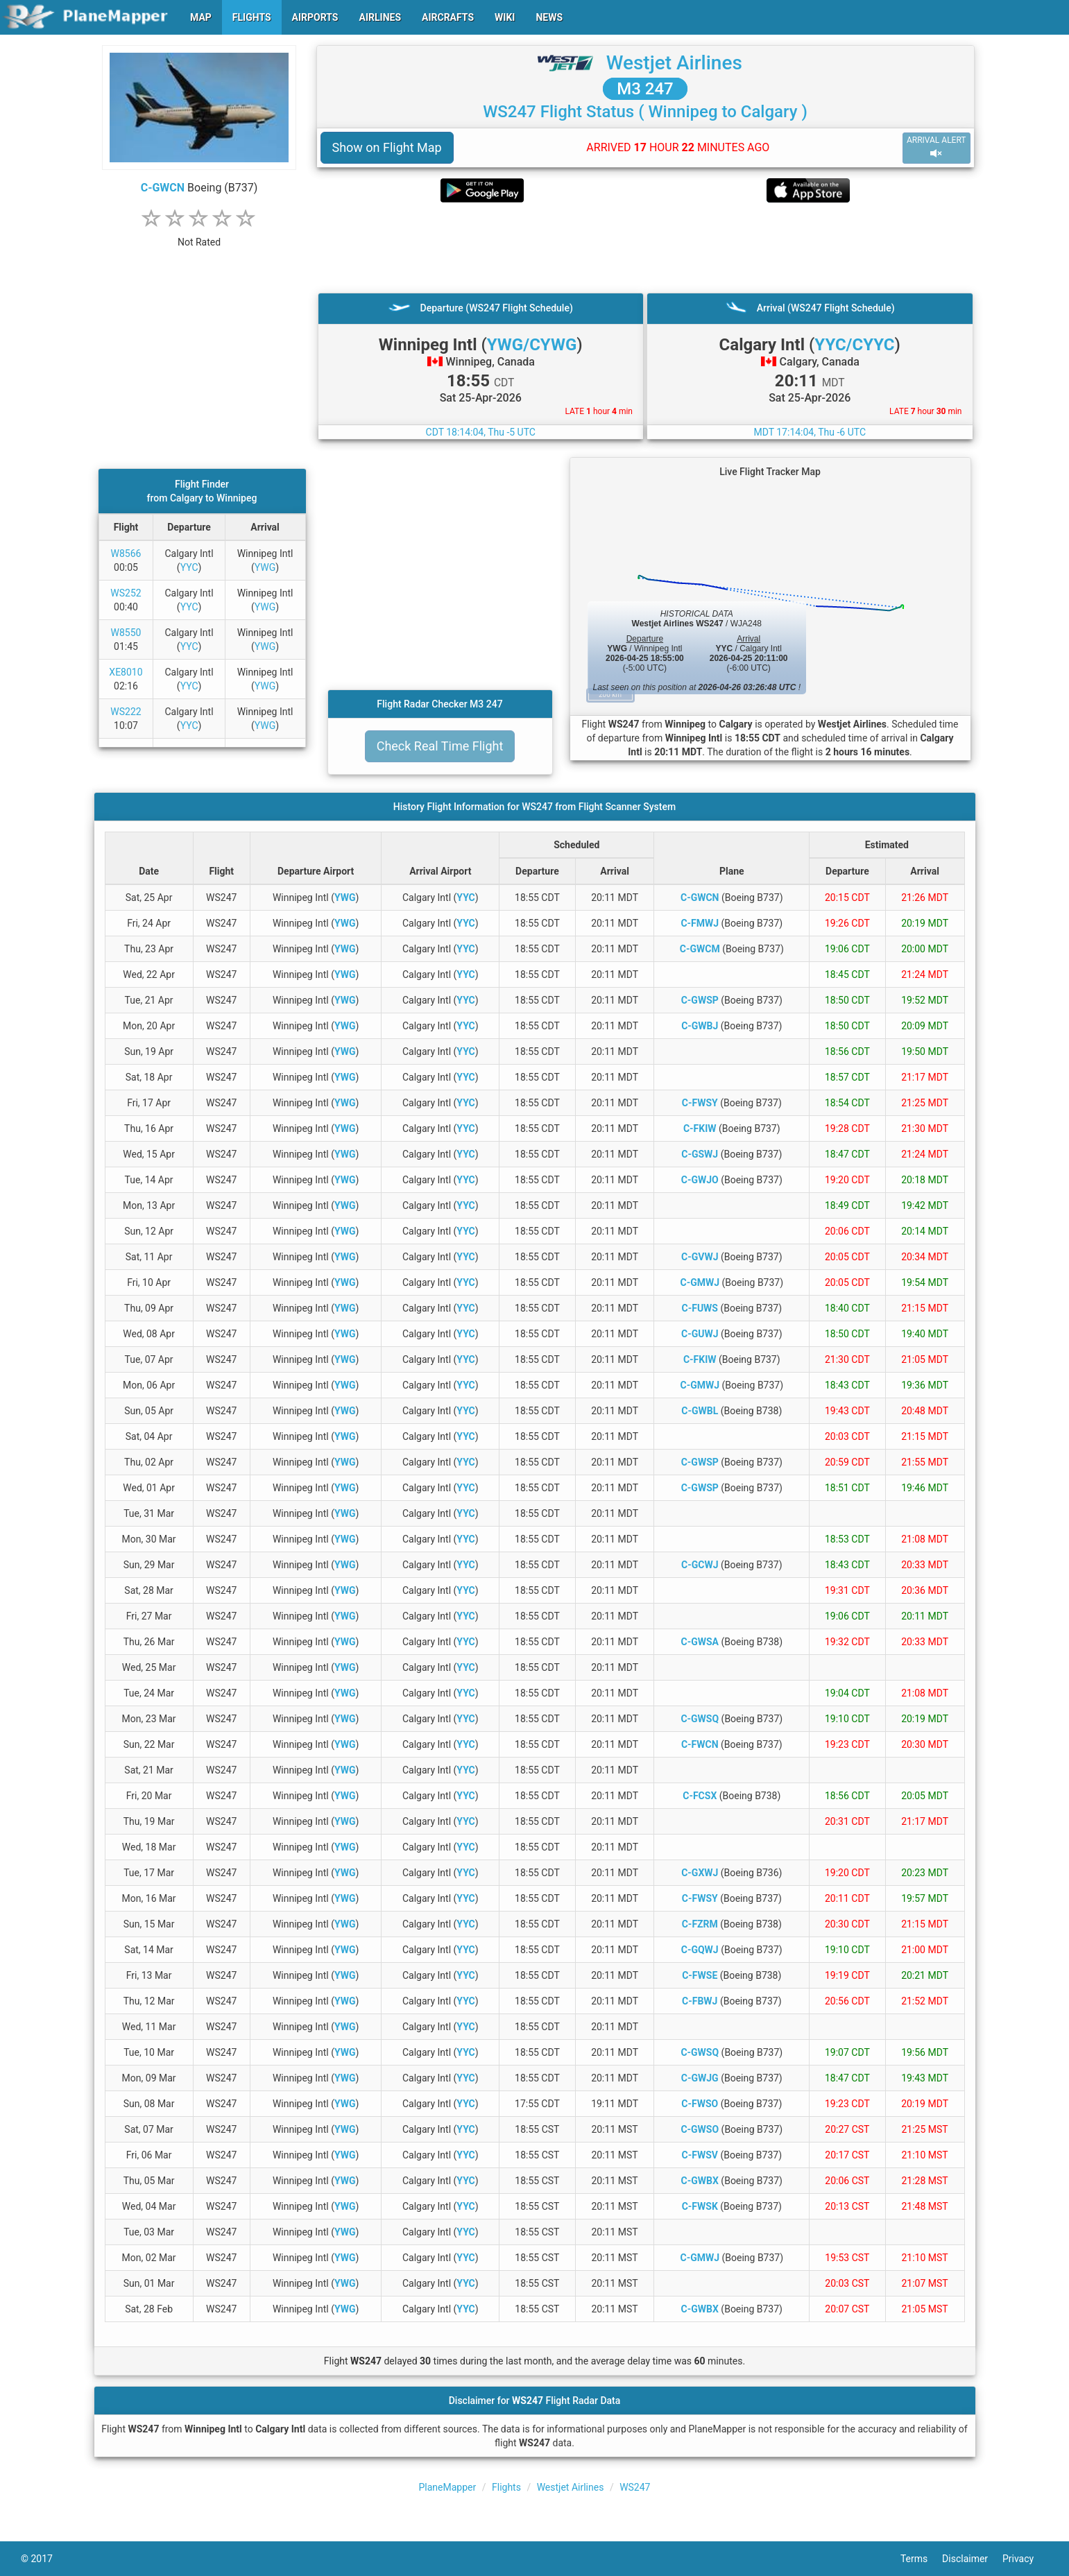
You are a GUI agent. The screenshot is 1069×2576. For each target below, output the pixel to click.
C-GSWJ (699, 1154)
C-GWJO (700, 1179)
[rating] (199, 234)
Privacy (1025, 2558)
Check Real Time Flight (440, 746)
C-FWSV (700, 2155)
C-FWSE (699, 1975)
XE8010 (125, 672)
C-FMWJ (700, 923)
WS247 (634, 2487)
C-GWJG (700, 2078)
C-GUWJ (700, 1333)
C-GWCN (163, 187)
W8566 (126, 553)
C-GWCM (700, 948)
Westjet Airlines (674, 62)
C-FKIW (700, 1128)
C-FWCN (700, 1744)
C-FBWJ (699, 2001)
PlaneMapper (448, 2487)
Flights (506, 2487)
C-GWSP (700, 1000)
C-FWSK (700, 2206)
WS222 (125, 711)
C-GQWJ (700, 1949)
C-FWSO (699, 2103)
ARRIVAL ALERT (936, 147)
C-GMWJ (699, 1282)
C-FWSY (700, 1102)
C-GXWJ (699, 1872)
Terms (921, 2558)
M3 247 (645, 88)
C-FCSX (700, 1795)
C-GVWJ (699, 1256)
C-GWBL (699, 1410)
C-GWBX (700, 2180)
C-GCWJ (699, 1564)
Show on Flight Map (387, 147)
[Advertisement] (645, 247)
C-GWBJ (699, 1025)
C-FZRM (700, 1924)
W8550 (126, 632)
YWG (265, 567)
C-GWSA (700, 1641)
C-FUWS (700, 1308)
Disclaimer (972, 2558)
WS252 (125, 593)
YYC (189, 567)
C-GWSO (700, 2129)
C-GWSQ (700, 1718)
